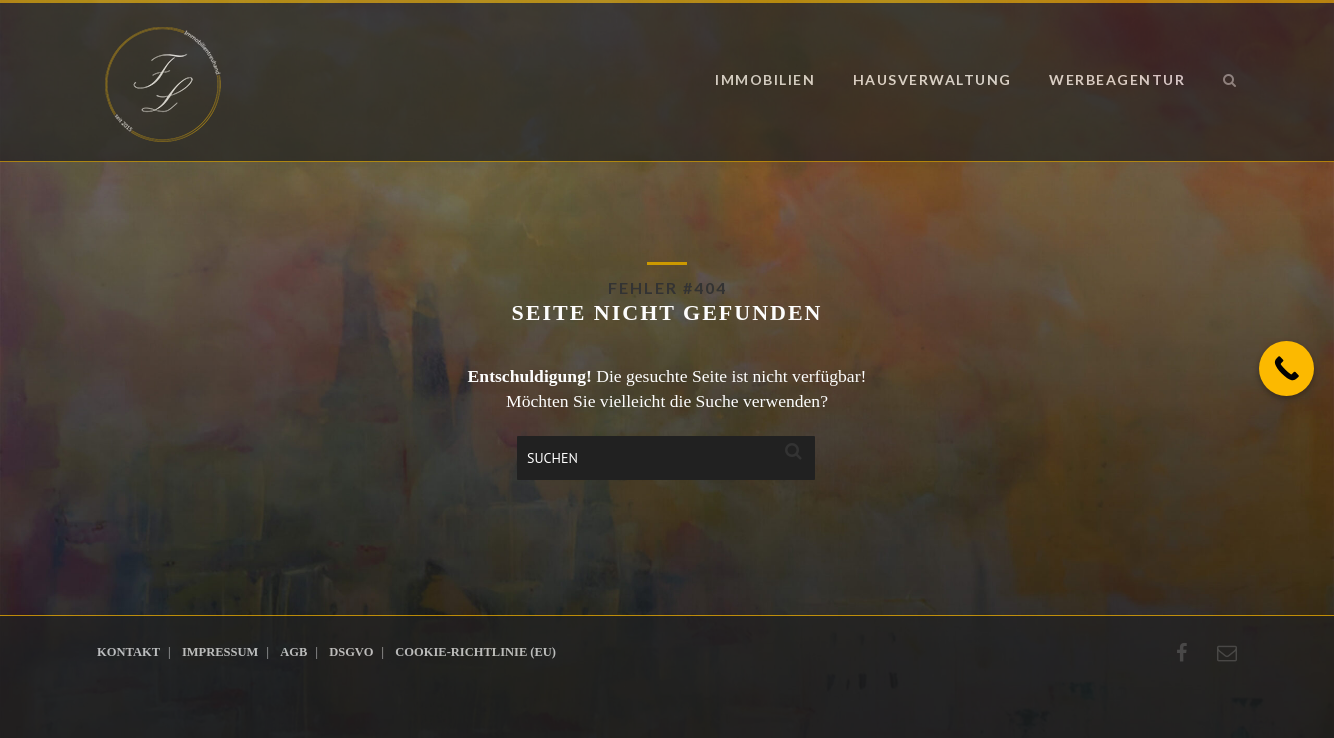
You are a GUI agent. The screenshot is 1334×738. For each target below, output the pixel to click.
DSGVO (351, 652)
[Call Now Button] (1286, 368)
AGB (293, 652)
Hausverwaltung (932, 79)
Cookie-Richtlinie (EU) (475, 652)
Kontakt (128, 652)
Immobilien (765, 79)
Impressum (220, 652)
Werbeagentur (1117, 79)
